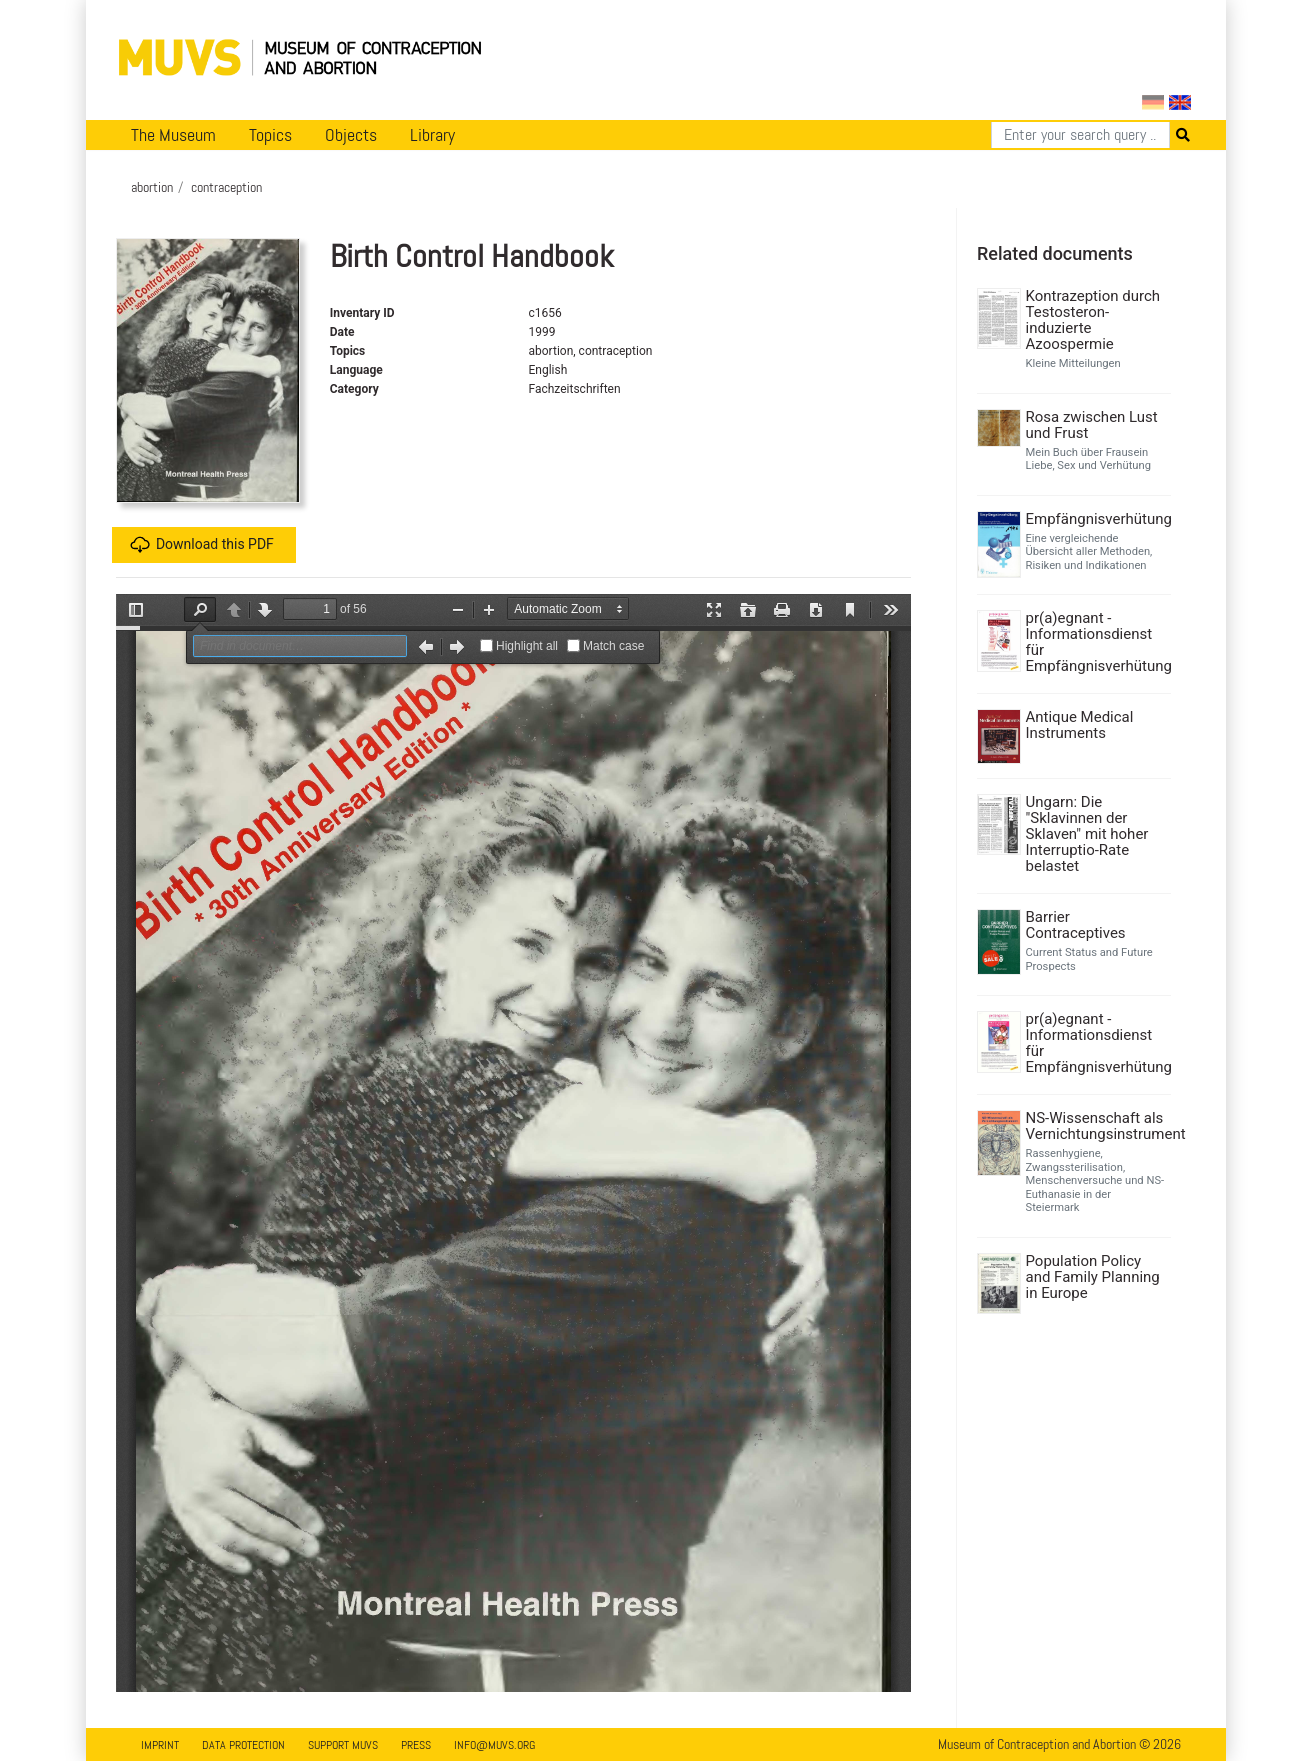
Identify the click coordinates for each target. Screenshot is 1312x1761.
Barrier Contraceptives (1076, 925)
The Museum (173, 135)
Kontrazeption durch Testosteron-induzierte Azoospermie (1093, 320)
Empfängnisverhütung (1096, 519)
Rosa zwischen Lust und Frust (1092, 425)
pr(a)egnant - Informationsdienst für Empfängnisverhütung (1096, 642)
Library (432, 135)
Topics (270, 135)
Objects (351, 135)
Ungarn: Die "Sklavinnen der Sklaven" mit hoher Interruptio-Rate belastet (1087, 834)
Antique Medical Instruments (1080, 725)
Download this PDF (202, 545)
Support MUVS (343, 1745)
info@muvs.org (494, 1745)
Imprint (160, 1745)
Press (416, 1745)
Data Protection (243, 1745)
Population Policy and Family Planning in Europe (1093, 1277)
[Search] (1080, 135)
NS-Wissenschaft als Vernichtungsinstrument (1096, 1126)
